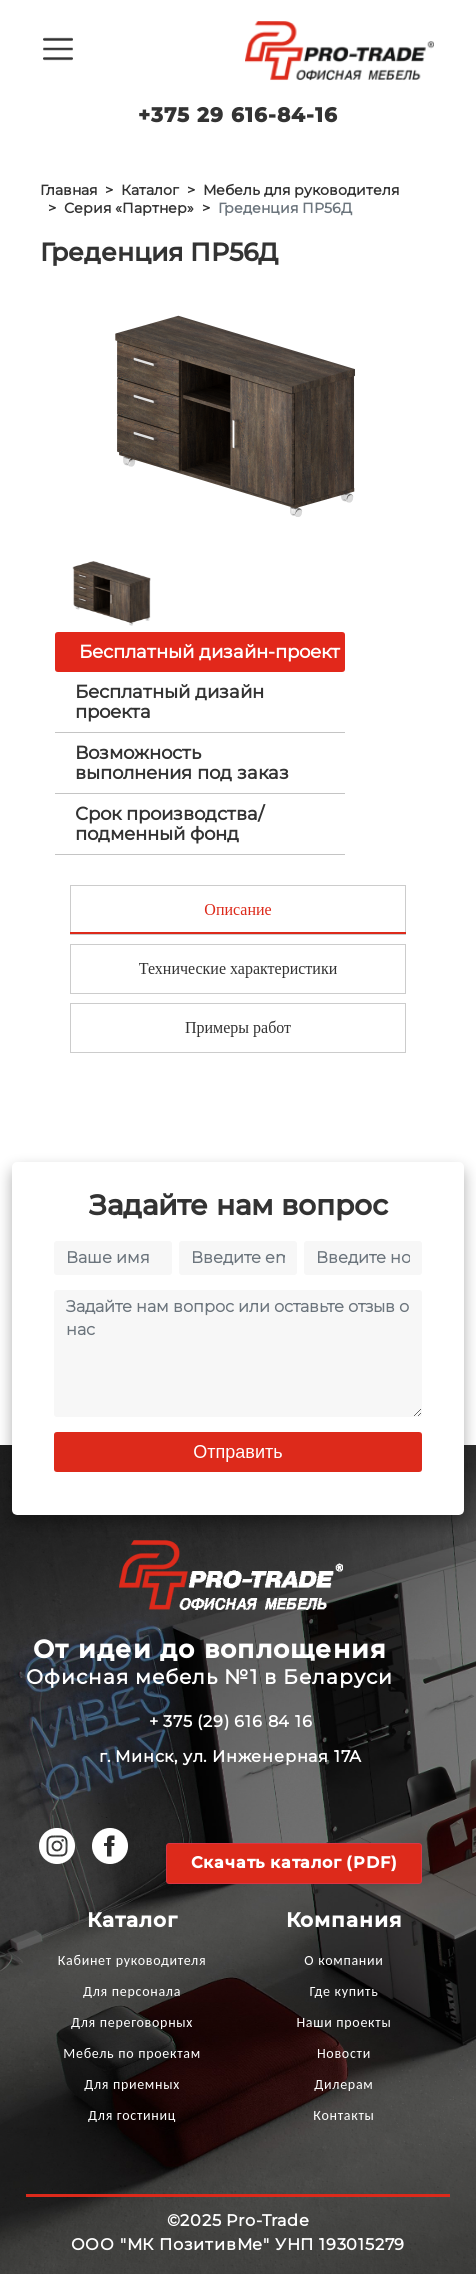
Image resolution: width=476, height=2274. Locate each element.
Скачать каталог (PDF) (294, 1862)
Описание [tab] (237, 909)
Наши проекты (343, 2022)
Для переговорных (132, 2022)
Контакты (343, 2115)
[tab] (200, 702)
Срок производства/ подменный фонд (169, 824)
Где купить (343, 1991)
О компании (343, 1960)
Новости (344, 2053)
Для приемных (132, 2084)
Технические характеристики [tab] (238, 968)
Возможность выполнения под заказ (182, 763)
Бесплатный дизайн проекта (169, 702)
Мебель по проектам (132, 2053)
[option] (238, 412)
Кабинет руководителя (132, 1960)
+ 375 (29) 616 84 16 (231, 1721)
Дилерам (343, 2084)
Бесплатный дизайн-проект (209, 652)
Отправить (237, 1452)
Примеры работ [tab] (238, 1027)
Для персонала (132, 1991)
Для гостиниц (132, 2115)
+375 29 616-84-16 (238, 115)
